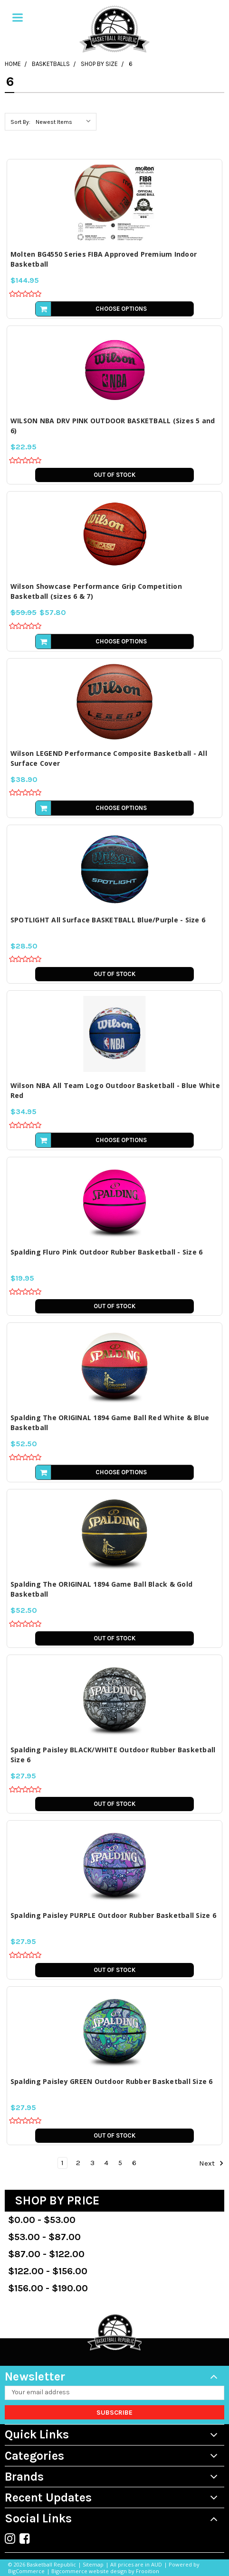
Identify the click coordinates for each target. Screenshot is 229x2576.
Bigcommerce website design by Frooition (105, 2571)
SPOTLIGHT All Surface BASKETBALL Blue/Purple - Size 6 (107, 919)
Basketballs (51, 63)
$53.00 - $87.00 (44, 2237)
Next (211, 2163)
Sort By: (20, 122)
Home (13, 63)
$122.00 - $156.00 (47, 2271)
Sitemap (93, 2564)
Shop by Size (99, 63)
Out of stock (114, 474)
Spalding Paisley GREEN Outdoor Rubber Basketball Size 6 (111, 2081)
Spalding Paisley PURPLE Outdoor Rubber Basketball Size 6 (113, 1915)
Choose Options (121, 308)
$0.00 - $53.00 (42, 2219)
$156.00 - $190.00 (48, 2288)
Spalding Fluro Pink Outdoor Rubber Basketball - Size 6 (106, 1251)
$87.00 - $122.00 (46, 2254)
